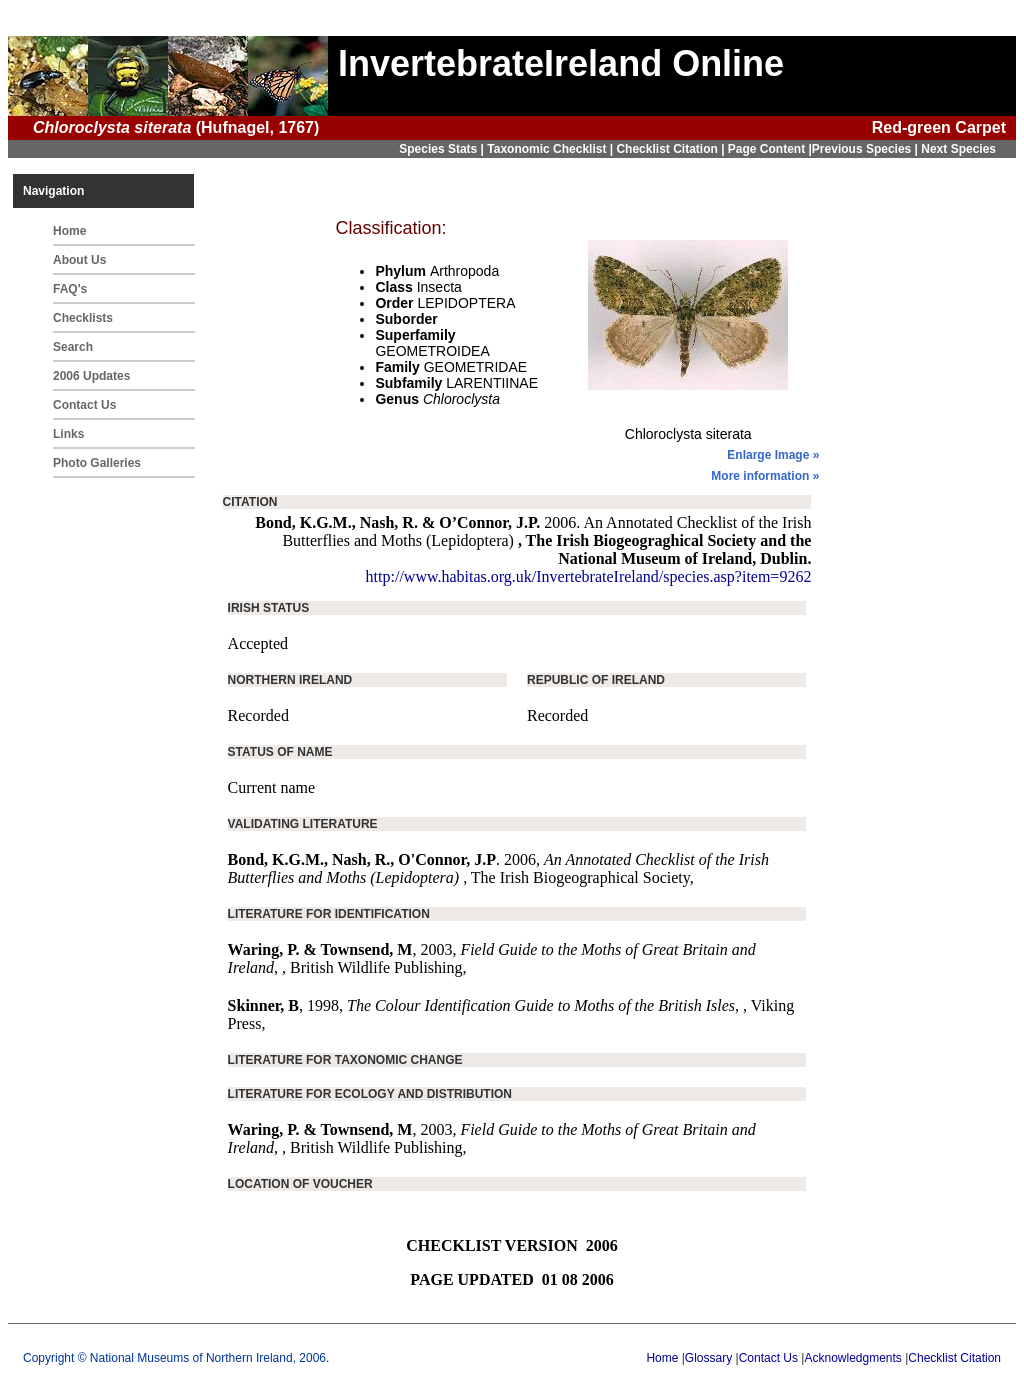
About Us (79, 260)
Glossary (708, 1358)
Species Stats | (443, 149)
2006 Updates (91, 376)
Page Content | (770, 149)
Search (73, 347)
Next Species (958, 149)
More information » (765, 476)
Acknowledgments (852, 1358)
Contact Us (84, 405)
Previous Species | (866, 149)
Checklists (83, 318)
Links (68, 434)
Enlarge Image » (773, 455)
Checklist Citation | (671, 149)
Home (69, 231)
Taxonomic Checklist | (551, 149)
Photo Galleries (97, 463)
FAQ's (70, 289)
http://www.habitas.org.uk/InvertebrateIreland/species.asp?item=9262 (589, 576)
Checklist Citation (954, 1358)
